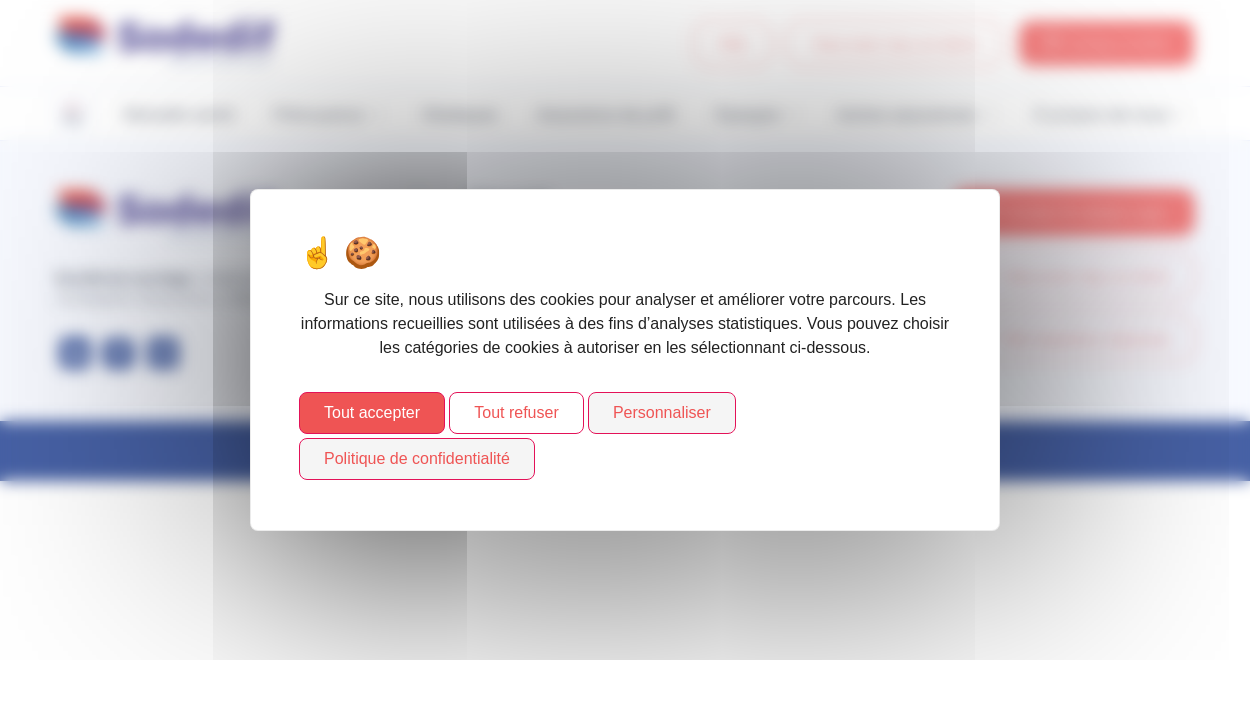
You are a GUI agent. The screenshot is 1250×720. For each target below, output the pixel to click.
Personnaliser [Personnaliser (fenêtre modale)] (662, 412)
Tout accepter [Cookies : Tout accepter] (372, 412)
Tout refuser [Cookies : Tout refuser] (516, 412)
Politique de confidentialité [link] (417, 458)
